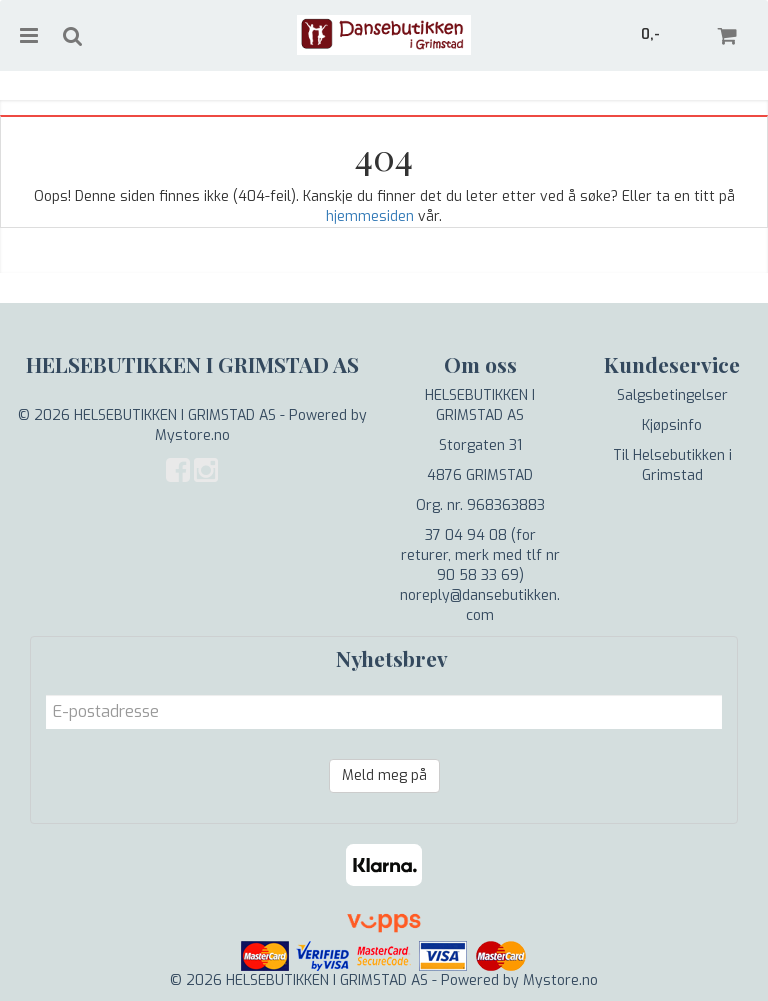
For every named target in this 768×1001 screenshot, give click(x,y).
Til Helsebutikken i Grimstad (672, 465)
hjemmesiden (370, 216)
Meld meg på (384, 775)
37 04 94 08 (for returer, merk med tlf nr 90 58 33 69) (480, 555)
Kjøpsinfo (672, 425)
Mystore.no (192, 435)
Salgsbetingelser (672, 395)
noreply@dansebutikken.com (480, 605)
